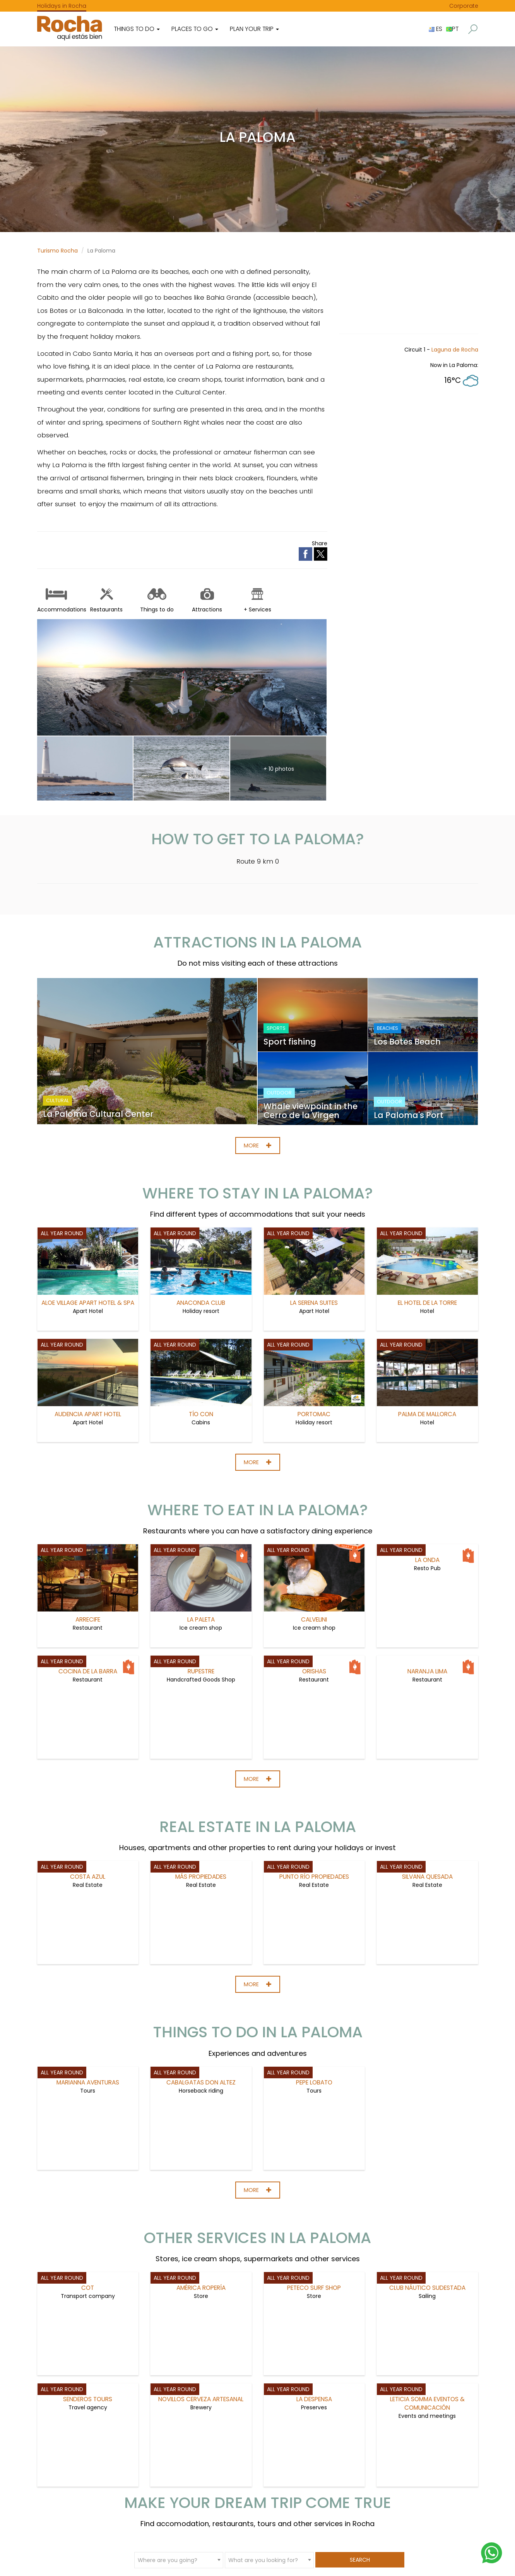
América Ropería (201, 2286)
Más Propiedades (200, 1875)
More (258, 1144)
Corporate (463, 6)
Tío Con (201, 1353)
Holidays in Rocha (61, 6)
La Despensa (314, 2397)
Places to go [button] (194, 29)
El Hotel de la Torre (427, 1242)
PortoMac (314, 1353)
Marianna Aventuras (87, 2081)
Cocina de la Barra (87, 1670)
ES (435, 29)
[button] (473, 29)
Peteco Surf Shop (314, 2286)
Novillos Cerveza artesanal (200, 2397)
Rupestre (201, 1670)
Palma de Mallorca (427, 1353)
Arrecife (87, 1559)
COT (87, 2286)
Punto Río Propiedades (314, 1875)
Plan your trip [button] (254, 29)
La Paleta (201, 1559)
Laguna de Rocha (454, 349)
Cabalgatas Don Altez (201, 2081)
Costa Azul (87, 1875)
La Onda (427, 1559)
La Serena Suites (314, 1242)
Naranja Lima (427, 1670)
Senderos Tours (87, 2397)
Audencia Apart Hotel (88, 1353)
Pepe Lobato (314, 2081)
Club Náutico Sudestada (427, 2286)
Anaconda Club (200, 1242)
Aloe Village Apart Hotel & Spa (87, 1242)
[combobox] (178, 2558)
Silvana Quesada (427, 1875)
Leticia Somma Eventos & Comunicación (427, 2401)
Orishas (314, 1670)
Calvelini (314, 1559)
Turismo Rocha (57, 250)
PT (452, 29)
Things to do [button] (137, 29)
